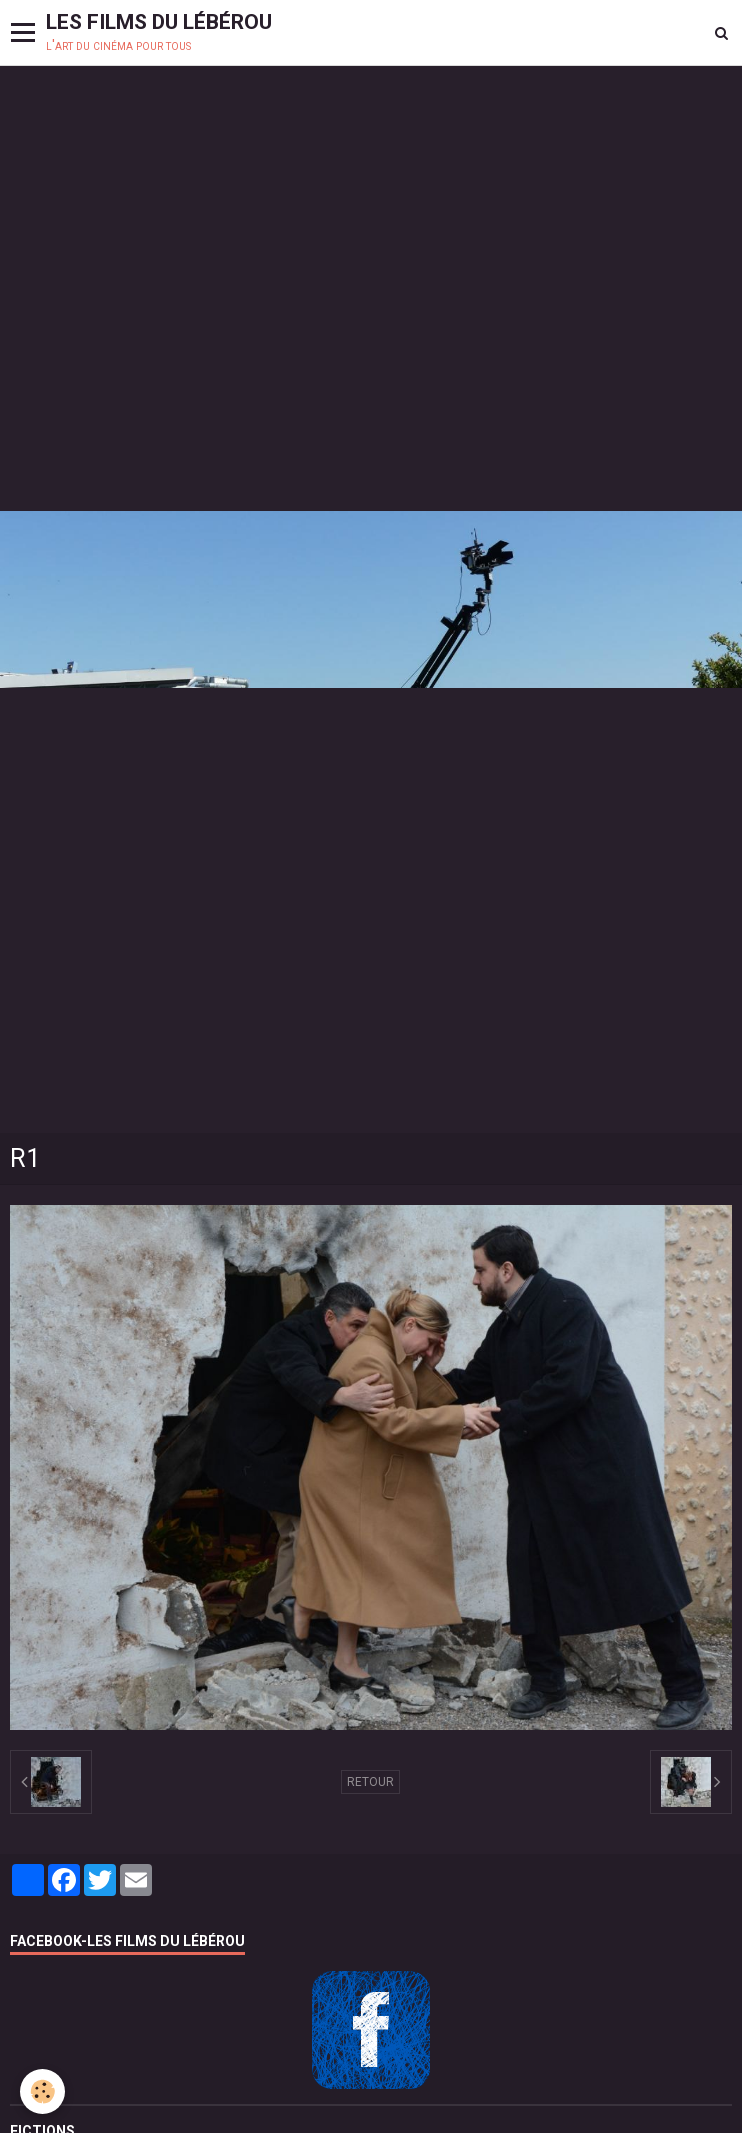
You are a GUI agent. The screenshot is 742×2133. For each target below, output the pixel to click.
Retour (370, 1782)
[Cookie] (42, 2091)
